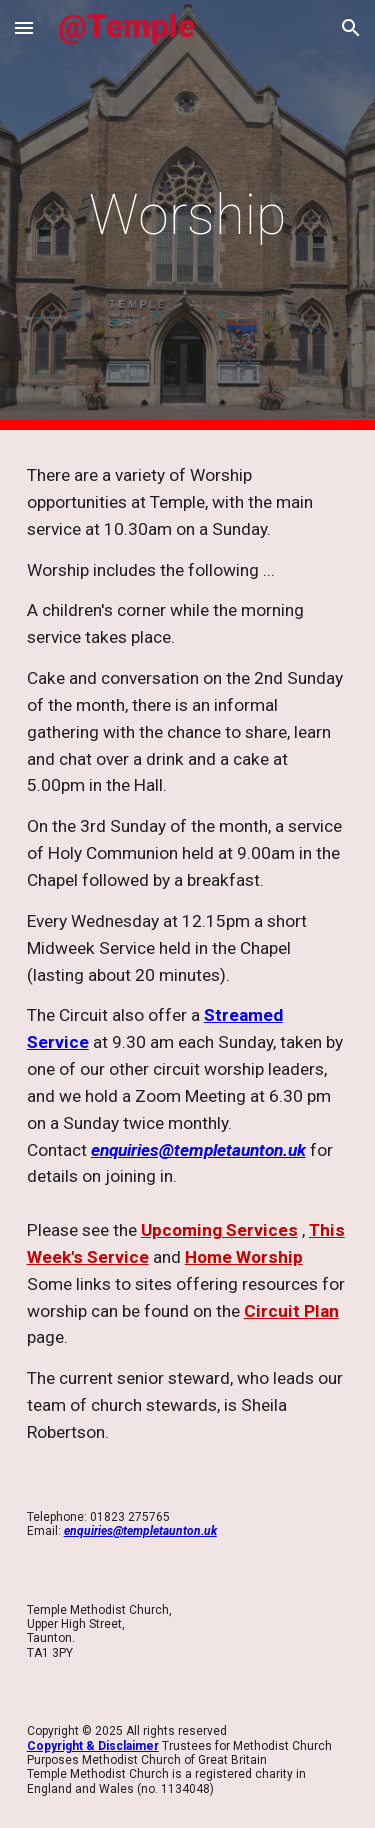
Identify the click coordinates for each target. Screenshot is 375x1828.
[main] (188, 215)
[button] (24, 27)
